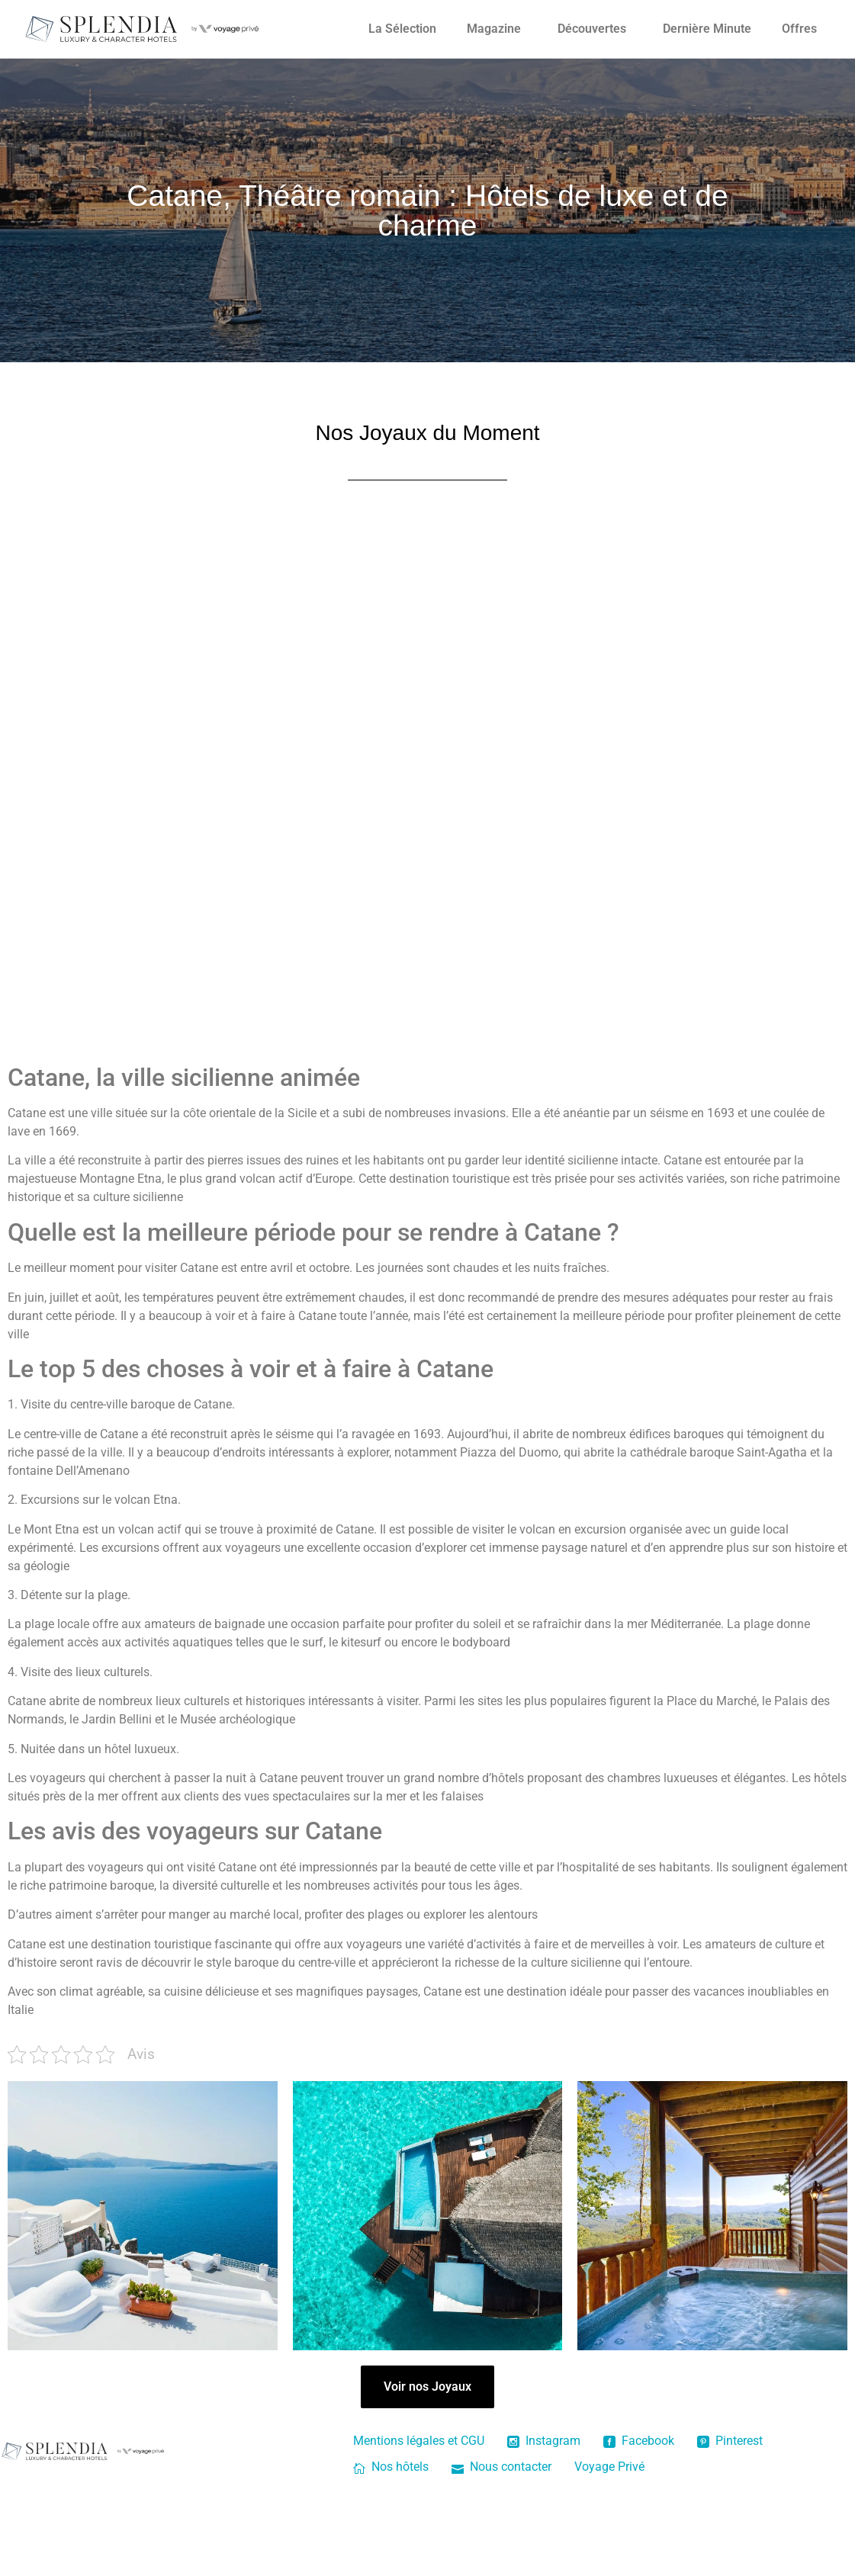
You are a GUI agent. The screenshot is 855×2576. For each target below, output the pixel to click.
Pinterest (730, 2440)
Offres (799, 28)
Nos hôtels (391, 2466)
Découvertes (592, 28)
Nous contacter (501, 2466)
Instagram (543, 2440)
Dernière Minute (707, 28)
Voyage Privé (609, 2466)
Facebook (638, 2440)
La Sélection (402, 28)
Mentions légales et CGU (418, 2440)
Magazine (494, 28)
